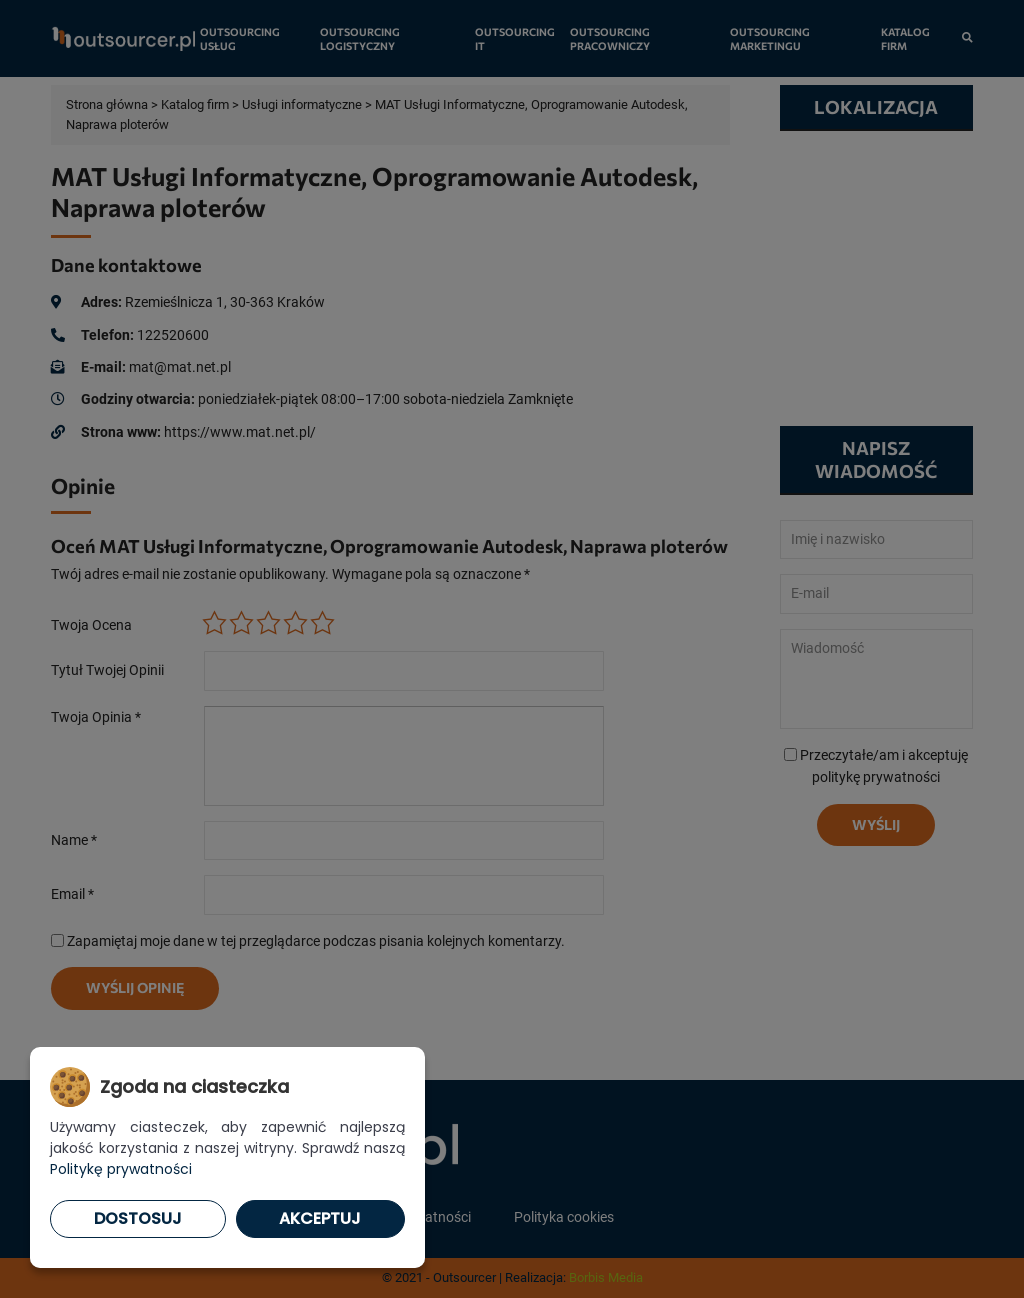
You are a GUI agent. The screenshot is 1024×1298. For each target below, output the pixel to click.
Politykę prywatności (121, 1169)
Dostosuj (138, 1218)
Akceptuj (320, 1218)
